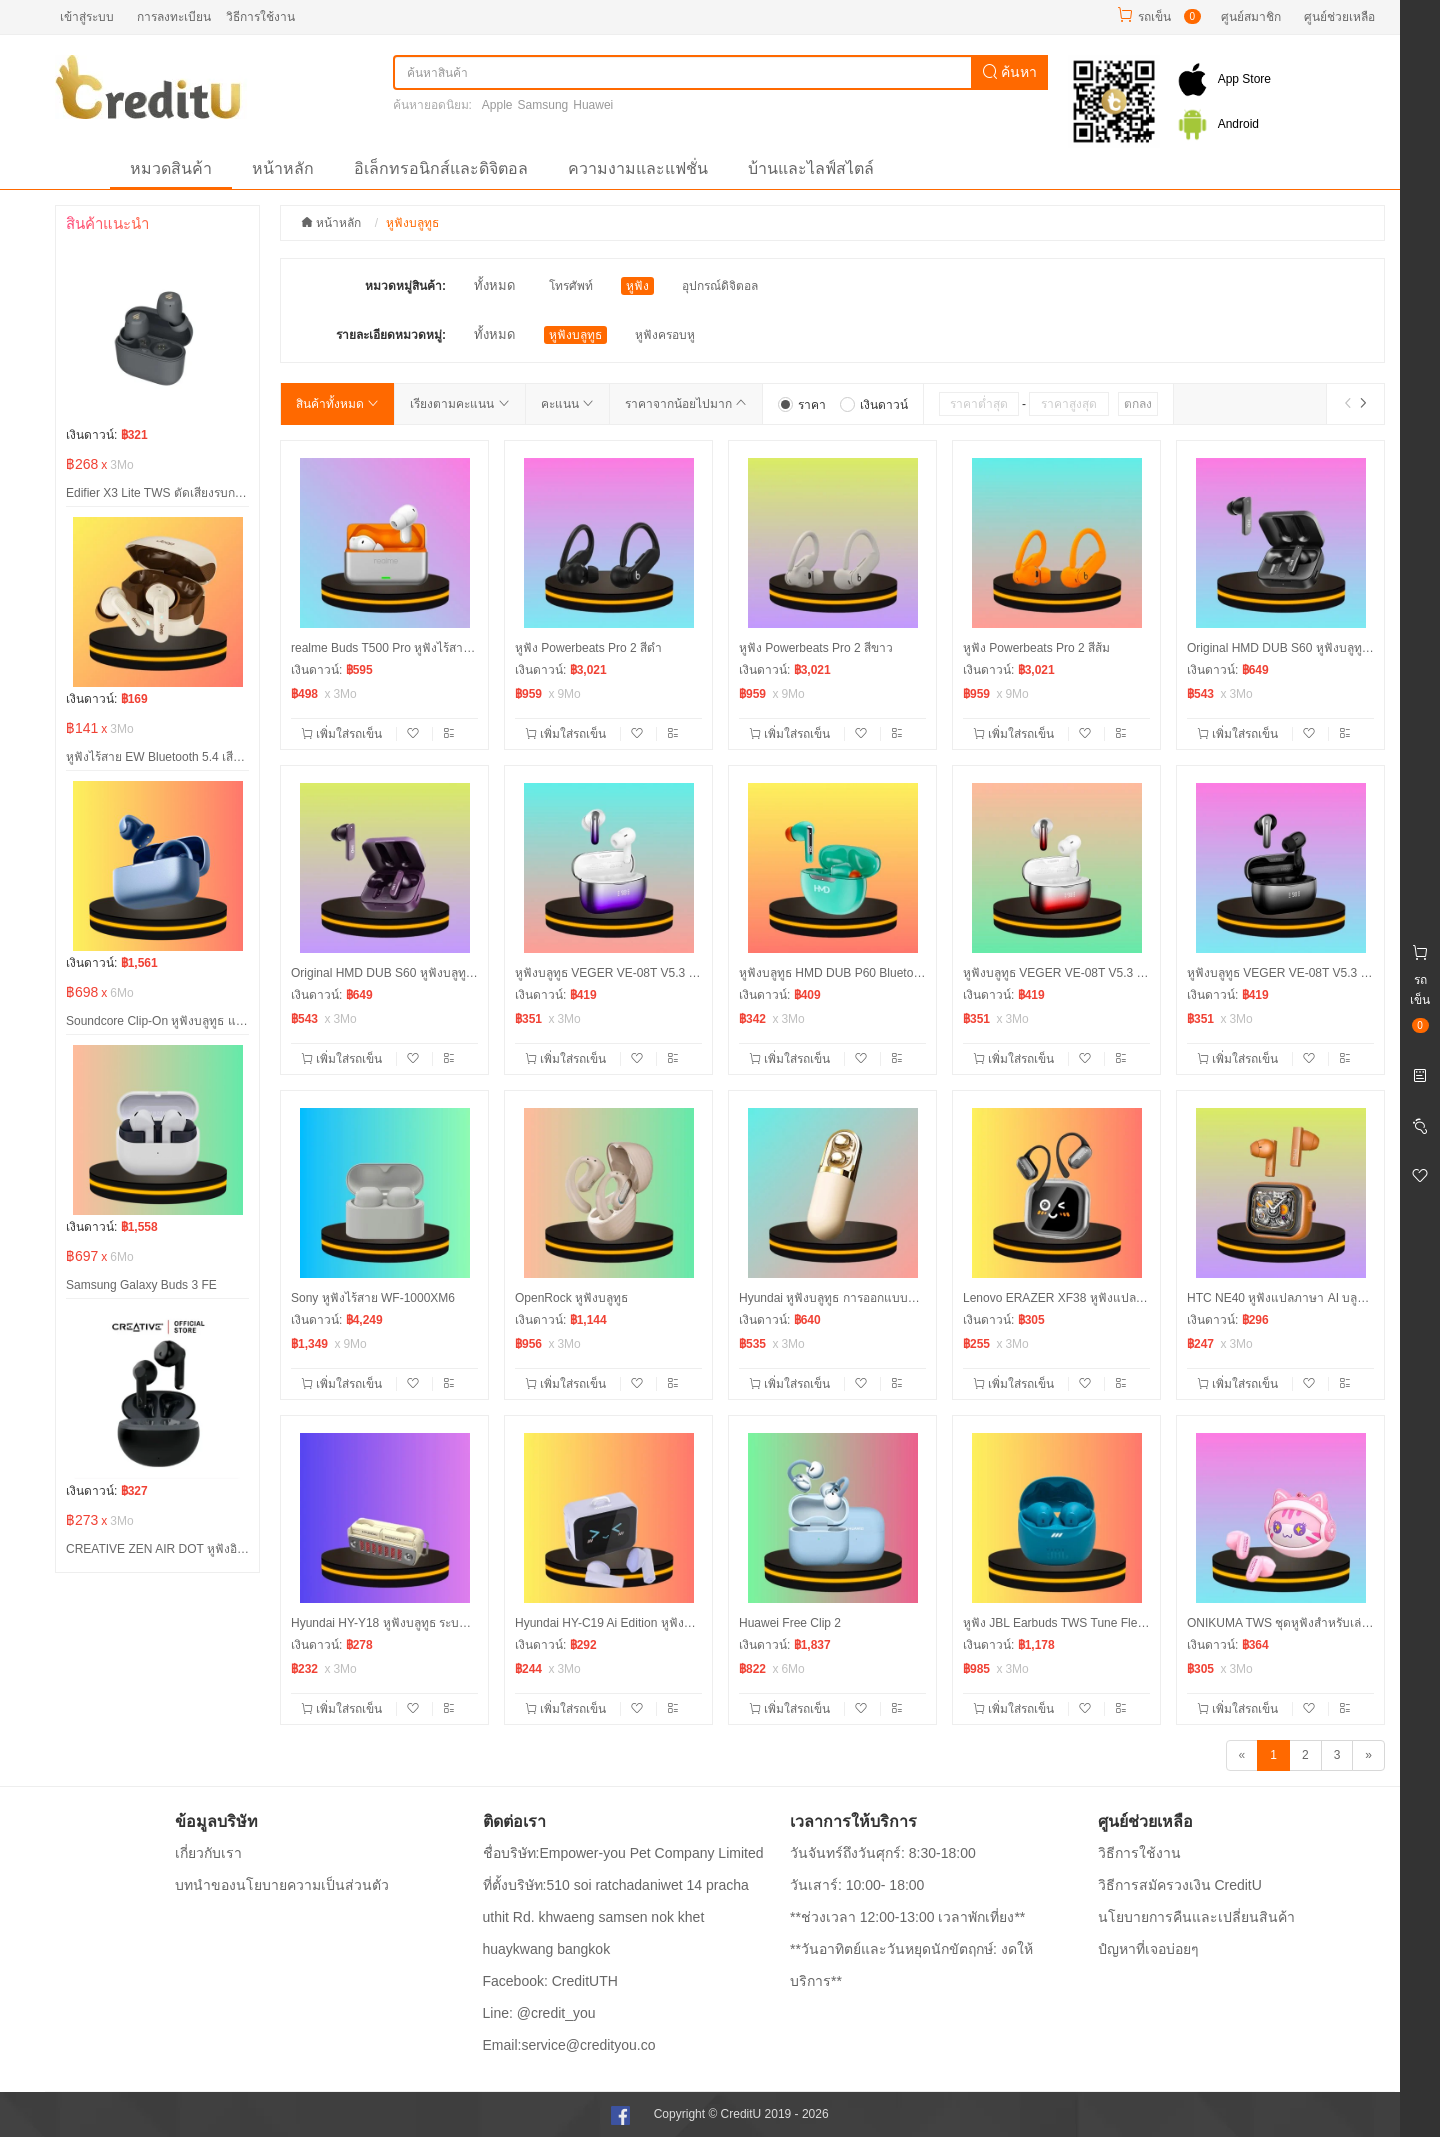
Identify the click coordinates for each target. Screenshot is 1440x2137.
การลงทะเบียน (174, 17)
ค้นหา (1010, 72)
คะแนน (567, 404)
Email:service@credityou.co (569, 2045)
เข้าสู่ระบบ (87, 17)
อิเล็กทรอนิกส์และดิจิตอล (441, 168)
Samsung (543, 105)
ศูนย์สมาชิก (1251, 17)
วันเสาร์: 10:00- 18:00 (857, 1885)
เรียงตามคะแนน (459, 404)
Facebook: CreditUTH (550, 1981)
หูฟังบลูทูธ (575, 335)
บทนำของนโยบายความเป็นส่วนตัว (282, 1885)
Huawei (593, 105)
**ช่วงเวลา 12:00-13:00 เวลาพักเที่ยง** (907, 1917)
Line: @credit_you (539, 2013)
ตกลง (1138, 404)
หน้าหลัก (283, 168)
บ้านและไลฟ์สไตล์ (811, 168)
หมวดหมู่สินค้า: (405, 286)
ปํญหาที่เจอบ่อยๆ (1148, 1949)
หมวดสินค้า (171, 168)
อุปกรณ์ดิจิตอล (720, 286)
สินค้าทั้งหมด (337, 404)
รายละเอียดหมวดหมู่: (391, 335)
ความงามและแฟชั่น (638, 168)
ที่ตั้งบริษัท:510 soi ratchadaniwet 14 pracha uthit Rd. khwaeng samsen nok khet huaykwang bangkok (616, 1917)
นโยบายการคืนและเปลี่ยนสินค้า (1196, 1917)
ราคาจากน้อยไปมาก (686, 404)
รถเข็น (1154, 17)
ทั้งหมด (494, 285)
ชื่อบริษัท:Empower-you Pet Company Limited (623, 1853)
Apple (497, 105)
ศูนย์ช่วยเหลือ (1339, 17)
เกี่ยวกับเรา (208, 1853)
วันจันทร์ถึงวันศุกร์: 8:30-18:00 (883, 1853)
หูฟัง (637, 286)
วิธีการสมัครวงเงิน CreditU (1180, 1885)
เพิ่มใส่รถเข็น (343, 734)
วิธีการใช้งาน (260, 17)
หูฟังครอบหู (665, 335)
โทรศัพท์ (571, 286)
